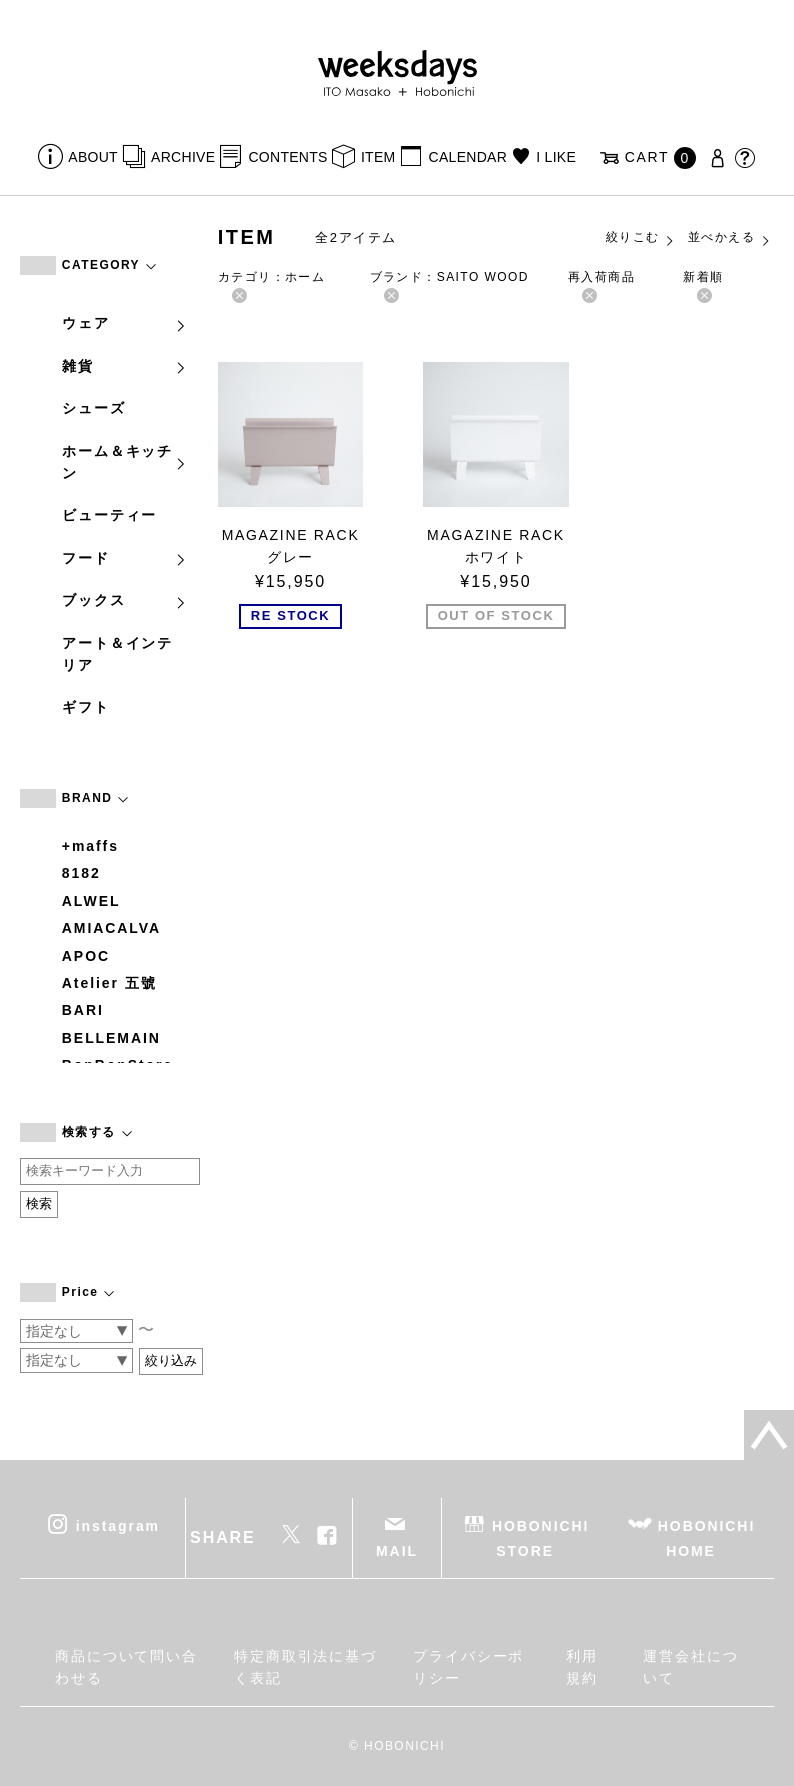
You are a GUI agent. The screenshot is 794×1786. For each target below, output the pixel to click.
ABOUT (93, 157)
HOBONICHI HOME (706, 1537)
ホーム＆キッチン (125, 462)
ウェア (125, 323)
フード (125, 558)
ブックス (125, 600)
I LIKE (556, 157)
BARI (83, 1010)
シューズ (94, 408)
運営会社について (691, 1667)
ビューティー (110, 515)
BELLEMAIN (111, 1038)
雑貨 (125, 366)
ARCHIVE (183, 157)
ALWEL (91, 901)
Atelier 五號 (109, 983)
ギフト (86, 707)
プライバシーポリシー (468, 1667)
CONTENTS (287, 157)
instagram (118, 1525)
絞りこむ (641, 238)
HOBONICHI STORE (540, 1537)
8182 (81, 873)
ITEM (378, 157)
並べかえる (730, 238)
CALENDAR (468, 157)
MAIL (397, 1551)
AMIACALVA (111, 928)
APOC (86, 956)
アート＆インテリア (117, 654)
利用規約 (582, 1667)
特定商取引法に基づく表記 (305, 1667)
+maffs (90, 846)
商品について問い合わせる (126, 1667)
